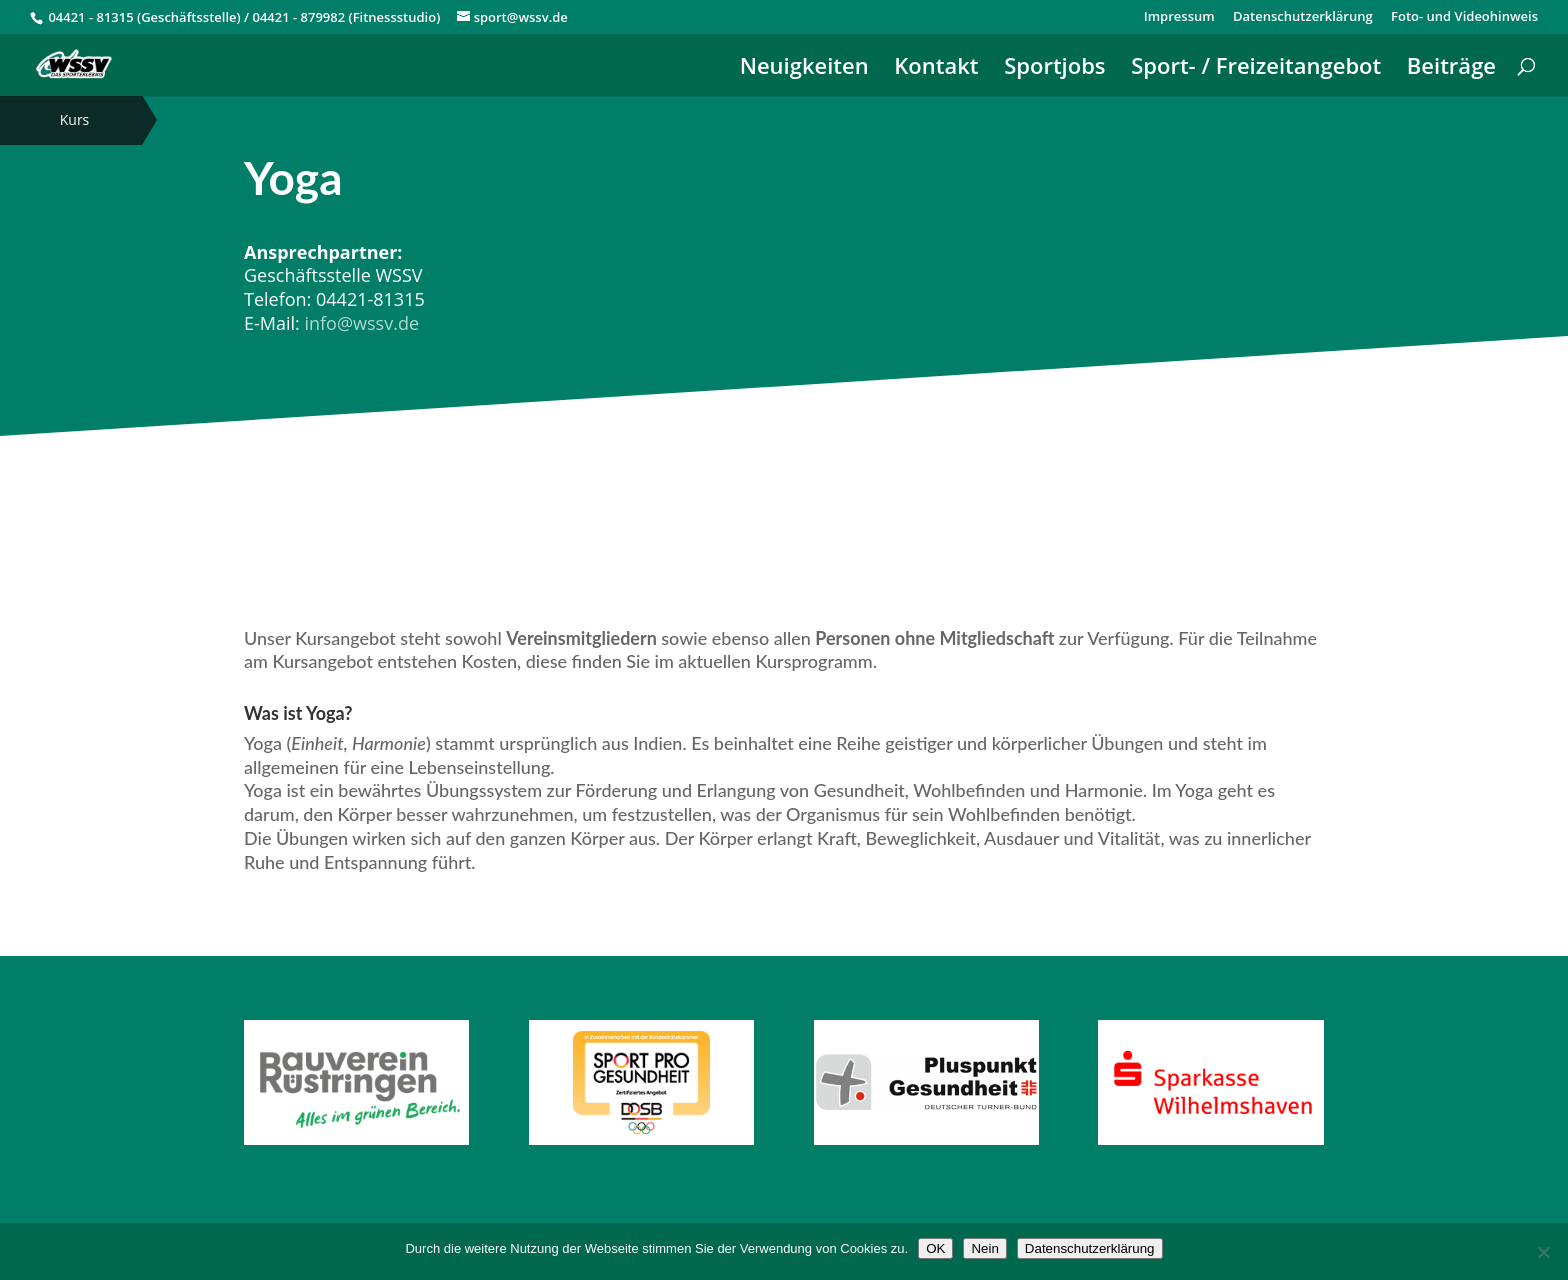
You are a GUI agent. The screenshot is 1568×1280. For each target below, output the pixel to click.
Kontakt (936, 69)
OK (935, 1248)
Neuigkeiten (804, 69)
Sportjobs (1054, 69)
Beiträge (1451, 69)
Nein (984, 1248)
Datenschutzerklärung (1303, 17)
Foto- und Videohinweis (1464, 17)
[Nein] (1543, 1252)
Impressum (1179, 17)
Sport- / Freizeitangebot (1256, 69)
